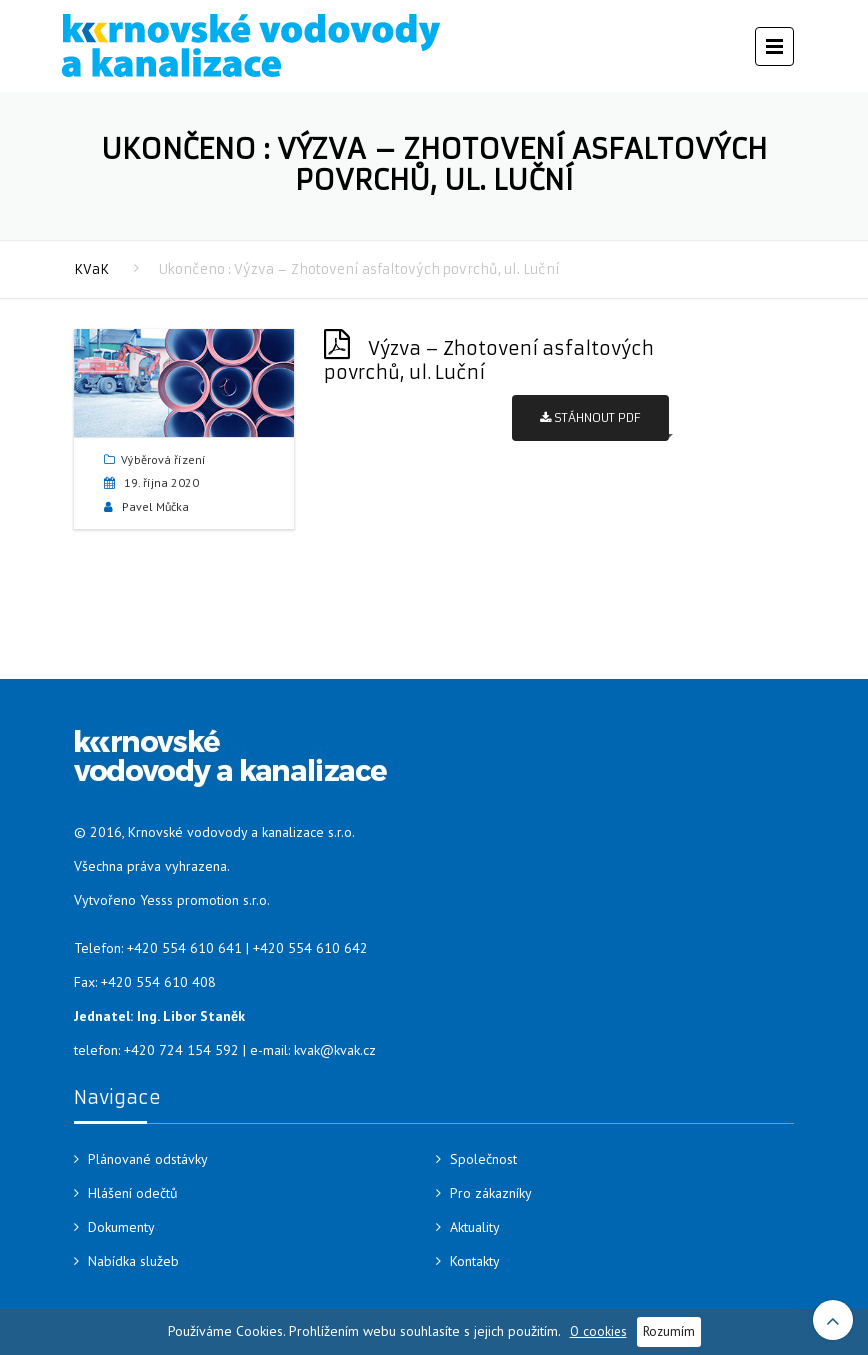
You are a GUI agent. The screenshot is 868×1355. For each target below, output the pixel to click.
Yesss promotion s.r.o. (205, 900)
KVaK (91, 269)
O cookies (598, 1331)
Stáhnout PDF (590, 417)
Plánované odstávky (148, 1159)
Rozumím (669, 1331)
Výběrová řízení (163, 459)
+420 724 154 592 (181, 1050)
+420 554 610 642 (310, 948)
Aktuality (475, 1227)
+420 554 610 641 (184, 948)
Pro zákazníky (491, 1193)
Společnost (483, 1159)
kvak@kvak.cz (335, 1050)
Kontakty (475, 1261)
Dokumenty (121, 1227)
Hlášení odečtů (133, 1193)
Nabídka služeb (133, 1261)
